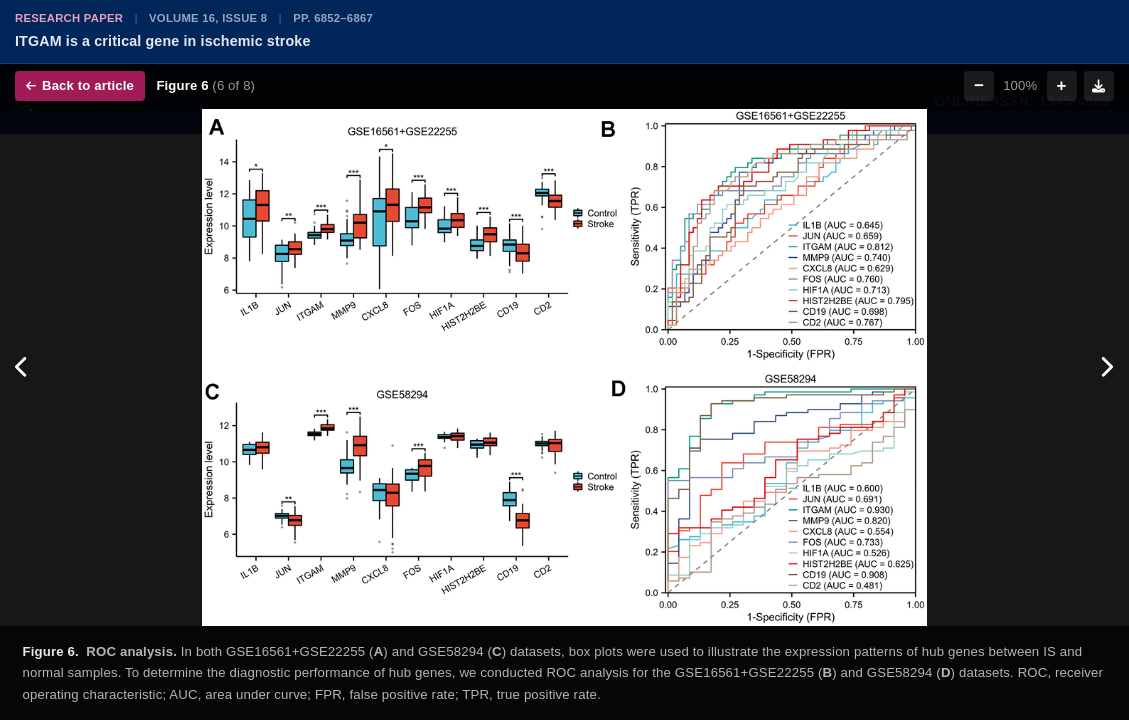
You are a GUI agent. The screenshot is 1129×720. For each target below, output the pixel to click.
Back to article (80, 85)
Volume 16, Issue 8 (208, 18)
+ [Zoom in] (1062, 85)
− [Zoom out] (979, 85)
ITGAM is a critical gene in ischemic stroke (163, 41)
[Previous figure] (22, 367)
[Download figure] (1099, 86)
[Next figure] (1106, 367)
